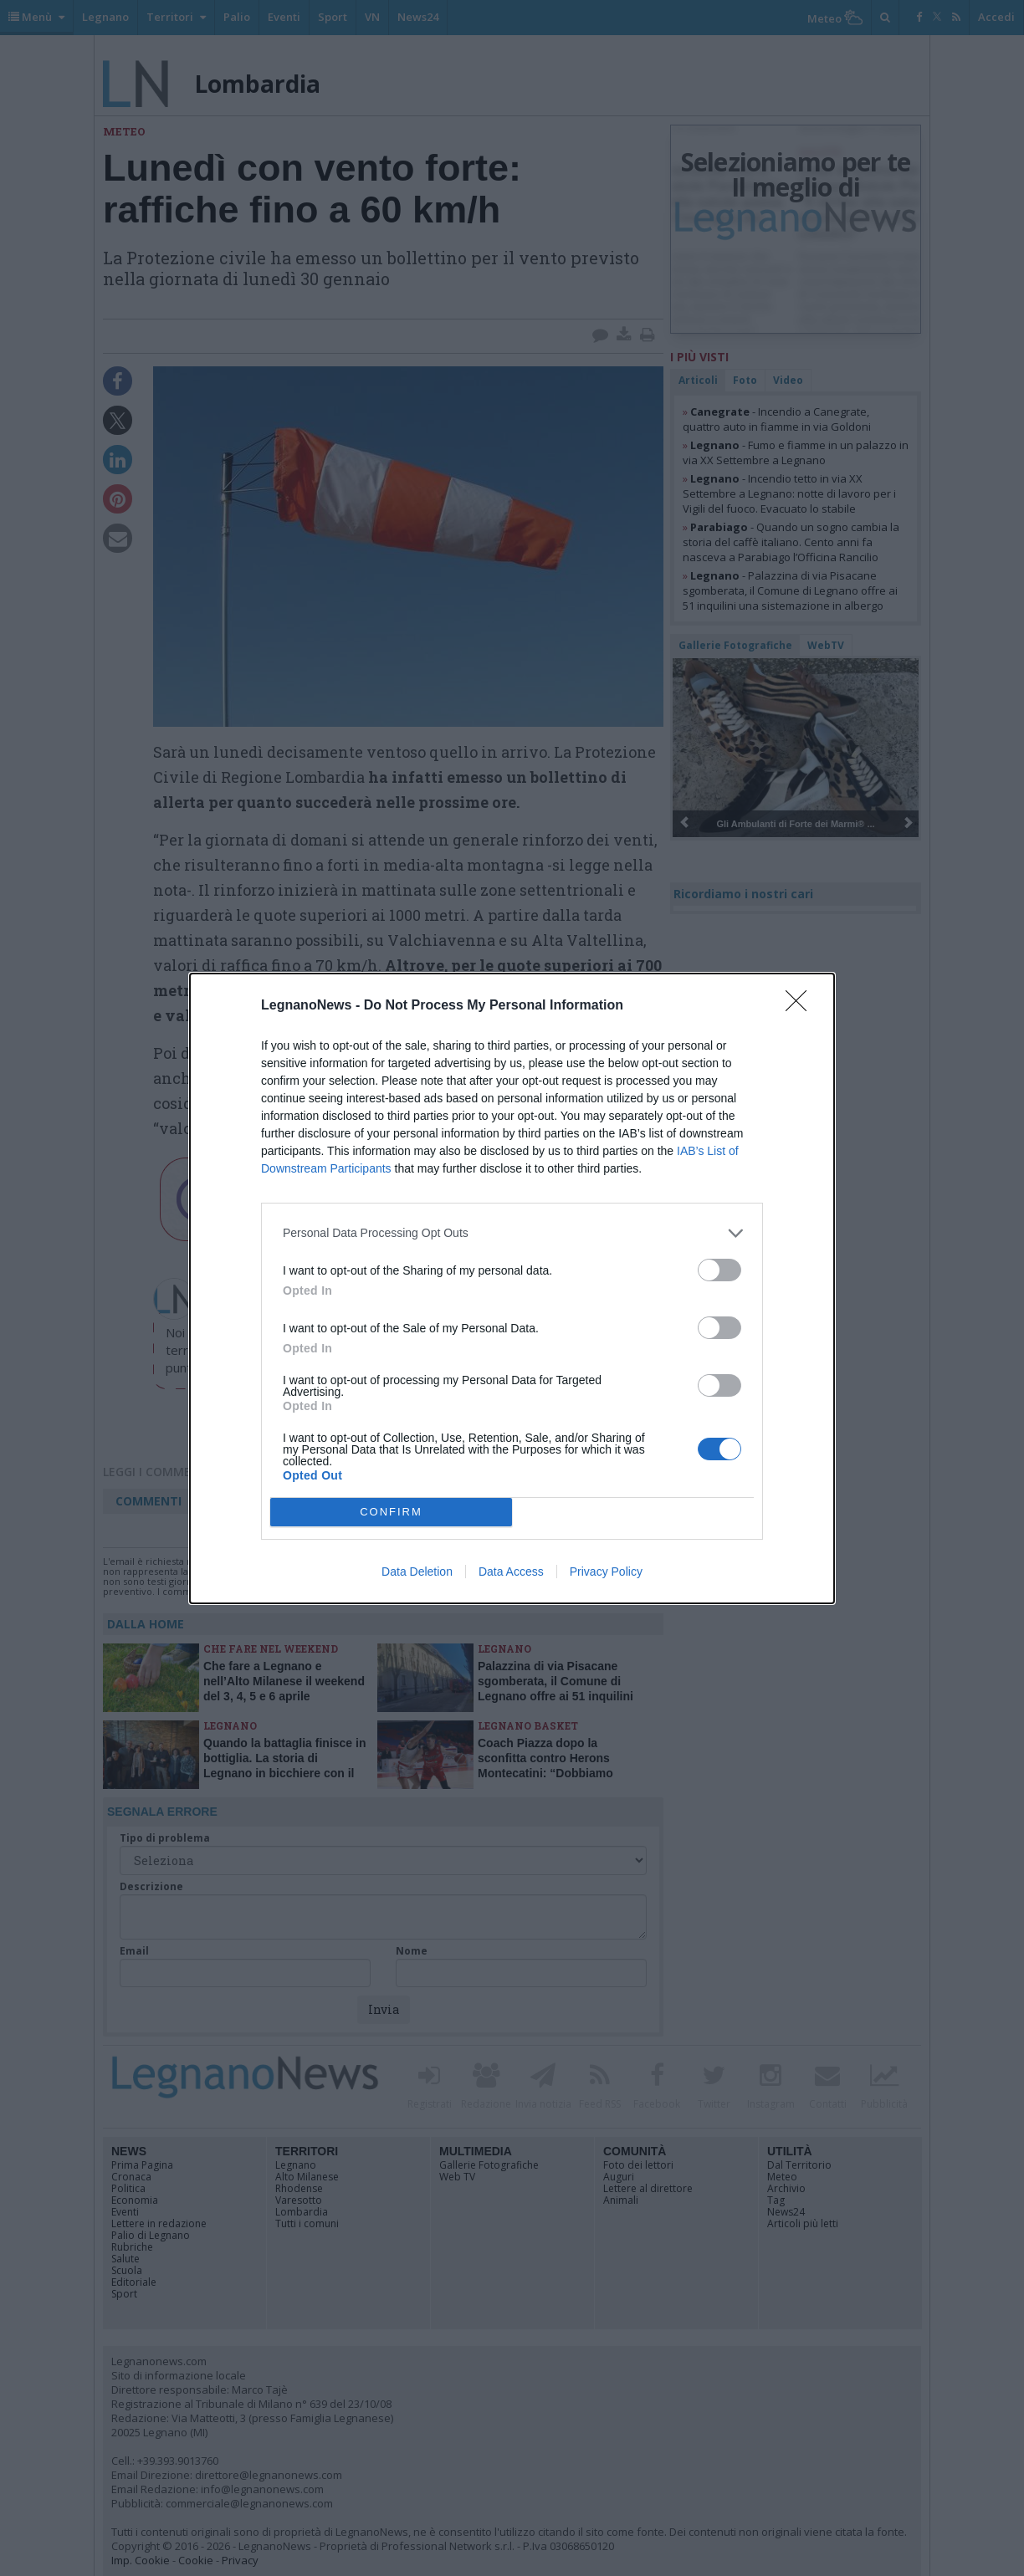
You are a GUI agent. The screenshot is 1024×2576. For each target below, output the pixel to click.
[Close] (801, 1006)
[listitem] (512, 1233)
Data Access (511, 1571)
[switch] (719, 1270)
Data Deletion (417, 1571)
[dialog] (512, 1288)
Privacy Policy (606, 1571)
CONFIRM (391, 1511)
